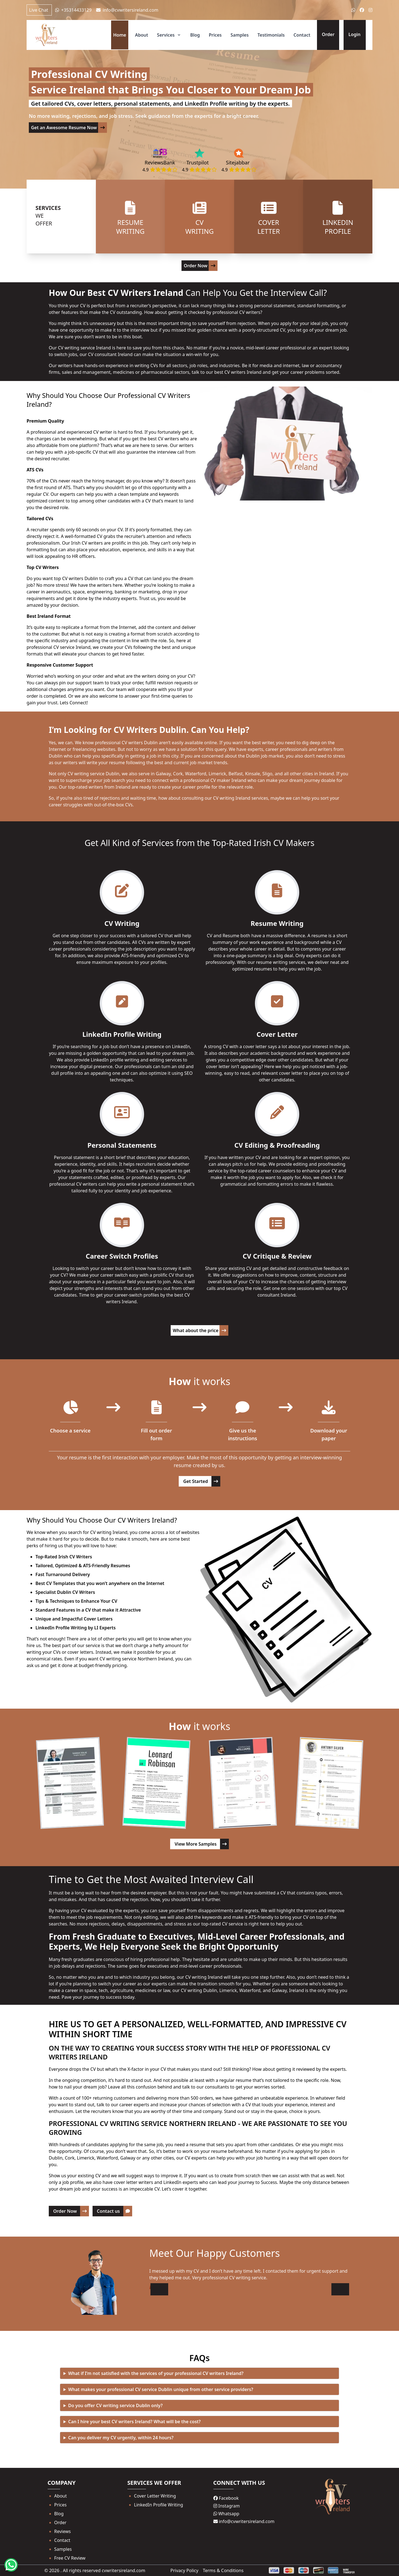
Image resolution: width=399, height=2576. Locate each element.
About (141, 35)
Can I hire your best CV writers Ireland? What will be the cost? (134, 2422)
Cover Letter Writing (155, 2496)
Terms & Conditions (223, 2570)
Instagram (226, 2506)
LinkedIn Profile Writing (158, 2505)
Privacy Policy (184, 2570)
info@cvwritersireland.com (127, 10)
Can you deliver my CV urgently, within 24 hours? (120, 2438)
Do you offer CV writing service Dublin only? (115, 2405)
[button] (340, 2289)
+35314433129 (73, 10)
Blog (195, 35)
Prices (215, 35)
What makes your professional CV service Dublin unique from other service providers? (160, 2389)
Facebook (226, 2498)
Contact (301, 35)
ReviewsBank (160, 162)
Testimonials (271, 35)
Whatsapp (226, 2514)
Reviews (62, 2531)
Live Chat (39, 10)
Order (60, 2522)
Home (119, 35)
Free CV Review (70, 2558)
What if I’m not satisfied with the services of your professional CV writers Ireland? (156, 2373)
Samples (240, 35)
